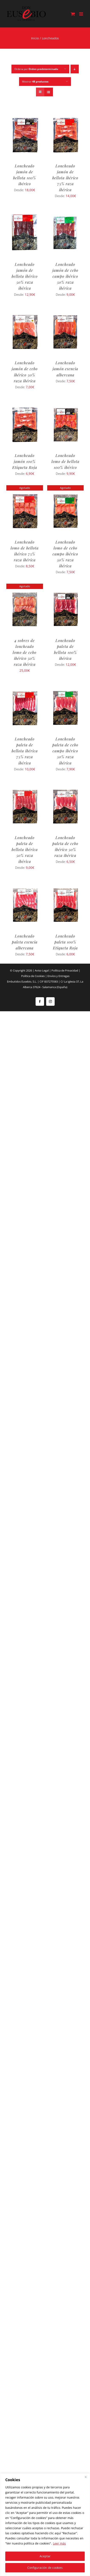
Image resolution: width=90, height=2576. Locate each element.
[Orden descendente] (75, 69)
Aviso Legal (42, 970)
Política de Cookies (33, 976)
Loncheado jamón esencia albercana (65, 368)
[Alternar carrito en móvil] (73, 14)
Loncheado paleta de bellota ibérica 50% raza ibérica (25, 849)
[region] (45, 2524)
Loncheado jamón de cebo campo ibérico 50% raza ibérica (65, 276)
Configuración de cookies (45, 2568)
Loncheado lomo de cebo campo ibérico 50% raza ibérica (65, 553)
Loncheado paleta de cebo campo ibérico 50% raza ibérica (65, 750)
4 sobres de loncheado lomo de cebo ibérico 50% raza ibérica (24, 652)
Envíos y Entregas (58, 976)
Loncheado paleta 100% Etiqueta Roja (65, 941)
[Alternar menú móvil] (81, 14)
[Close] (85, 2476)
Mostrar (35, 81)
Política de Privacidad (64, 970)
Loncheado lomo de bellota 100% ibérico (65, 461)
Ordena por (36, 69)
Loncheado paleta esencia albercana (24, 941)
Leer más (59, 2543)
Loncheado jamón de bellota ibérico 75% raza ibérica (65, 177)
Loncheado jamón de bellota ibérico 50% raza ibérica (25, 276)
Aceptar (45, 2556)
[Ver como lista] (48, 92)
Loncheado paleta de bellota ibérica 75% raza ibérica (25, 750)
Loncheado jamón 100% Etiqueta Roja (24, 461)
